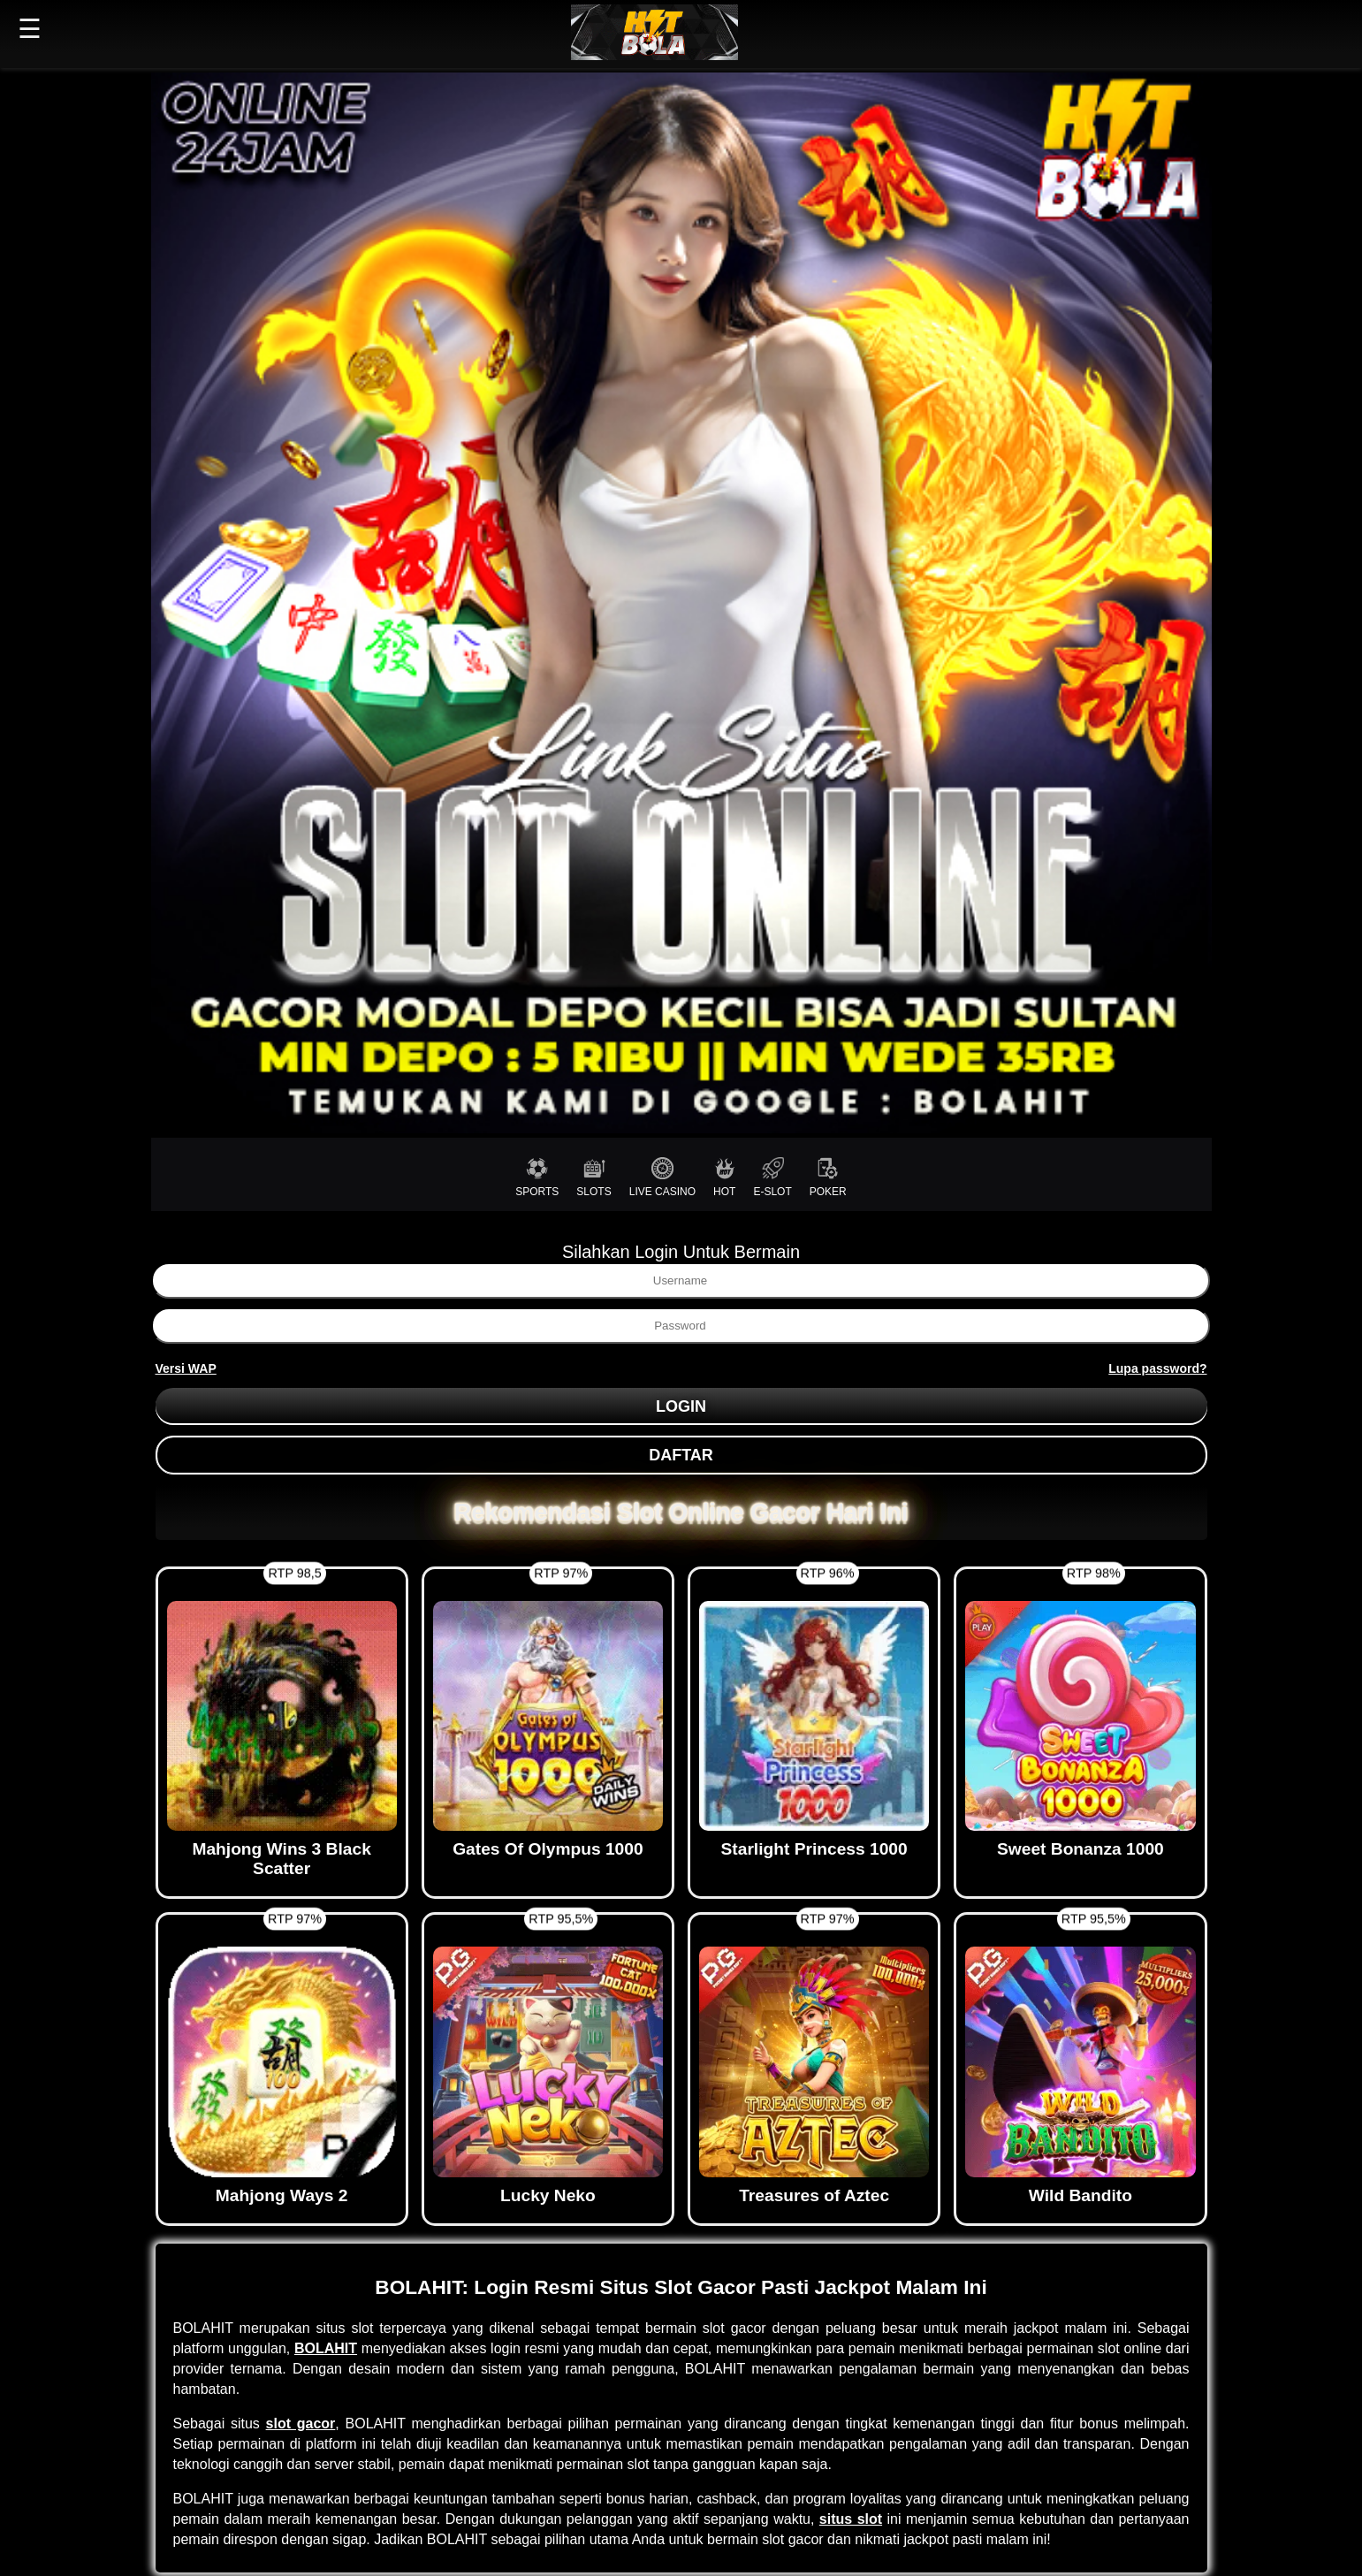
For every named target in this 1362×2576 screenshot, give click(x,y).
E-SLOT (772, 1177)
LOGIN (681, 1406)
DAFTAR (681, 1455)
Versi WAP (186, 1368)
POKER (828, 1177)
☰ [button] (30, 28)
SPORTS (537, 1177)
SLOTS (593, 1177)
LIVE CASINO (662, 1177)
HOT (724, 1177)
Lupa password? (1157, 1368)
